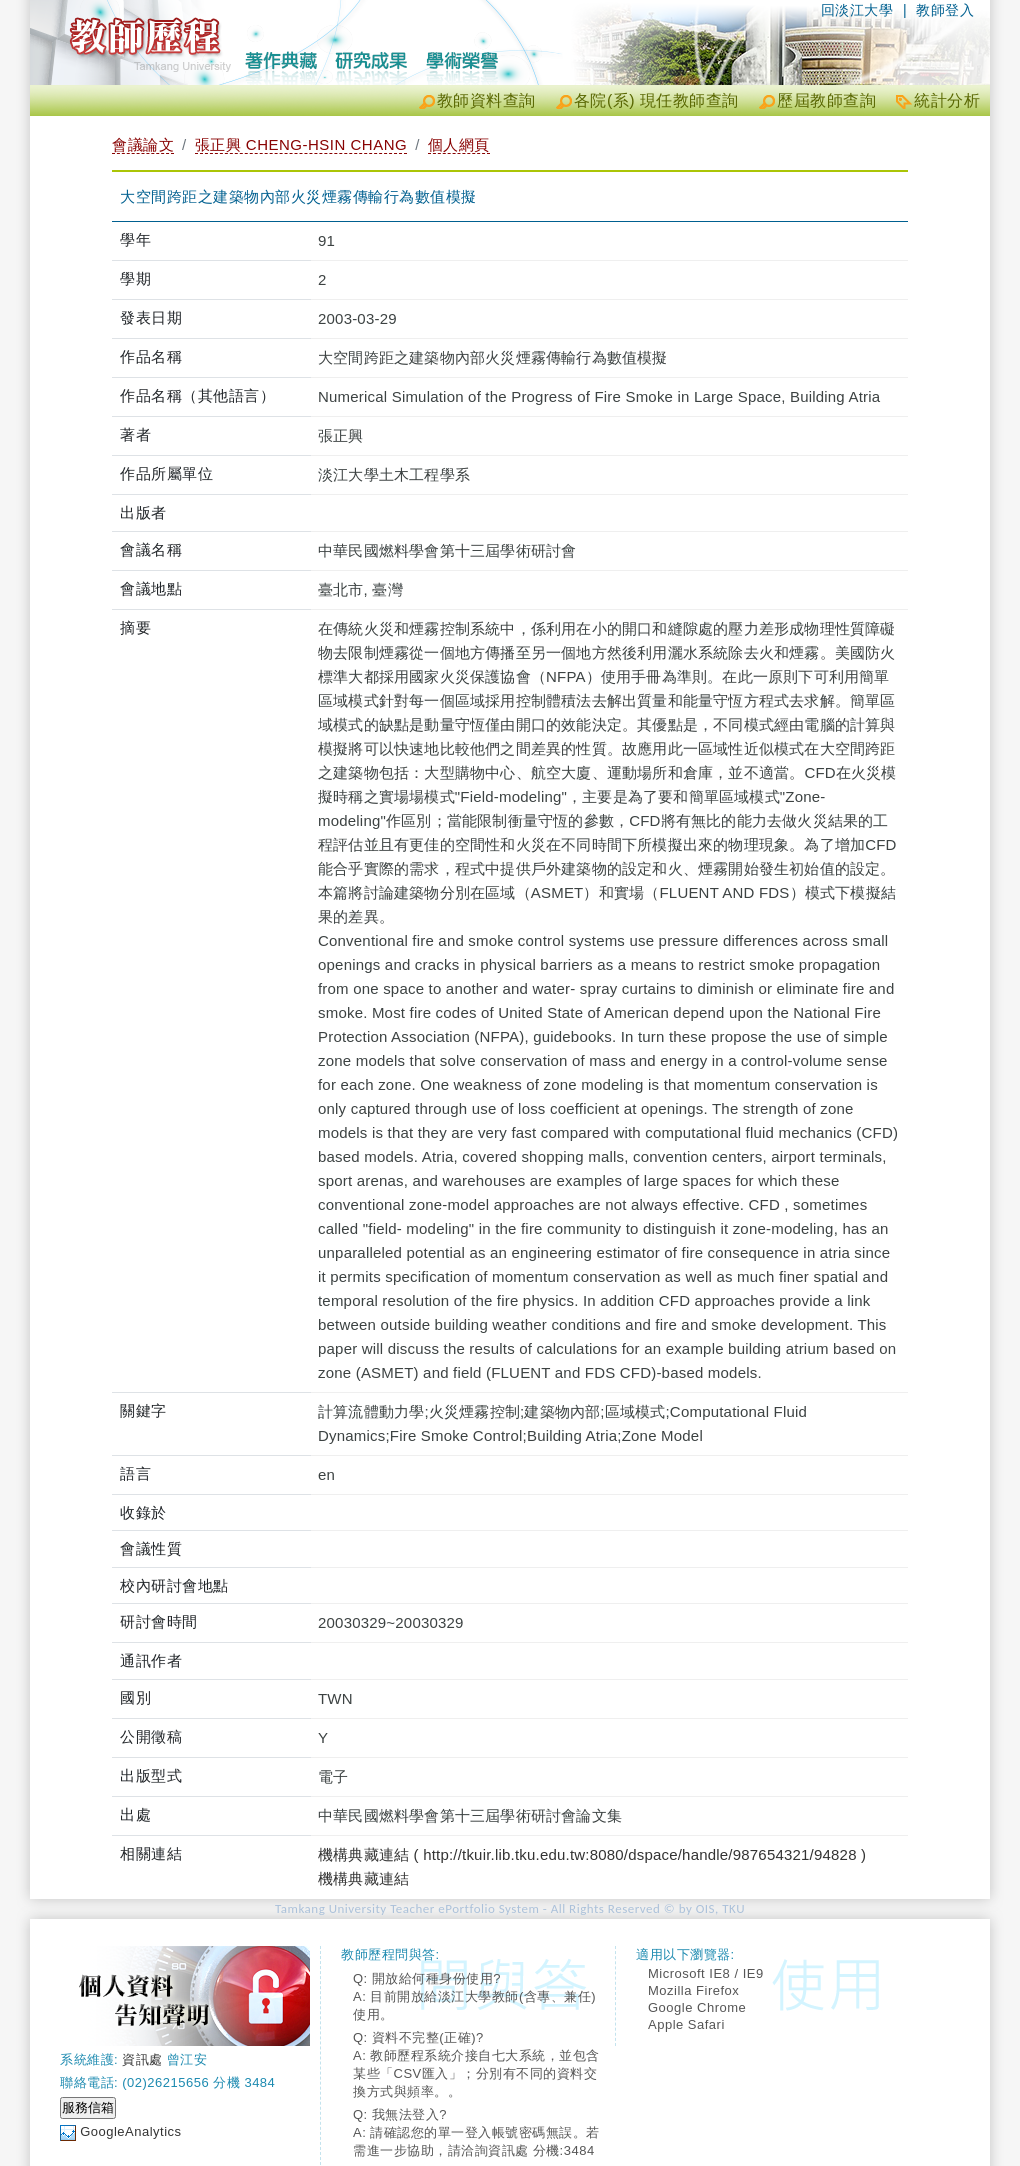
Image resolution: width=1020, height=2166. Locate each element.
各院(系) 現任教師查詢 (656, 100)
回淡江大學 (857, 10)
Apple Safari (686, 2024)
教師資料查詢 (486, 100)
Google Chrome (697, 2007)
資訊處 (142, 2059)
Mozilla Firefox (693, 1990)
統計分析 (947, 100)
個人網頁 (459, 144)
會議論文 (143, 144)
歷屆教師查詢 (826, 100)
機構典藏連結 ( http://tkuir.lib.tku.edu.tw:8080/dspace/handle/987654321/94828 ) (592, 1854)
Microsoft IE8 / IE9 (706, 1973)
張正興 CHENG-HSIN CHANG (301, 144)
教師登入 (945, 10)
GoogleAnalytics (130, 2131)
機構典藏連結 (363, 1878)
